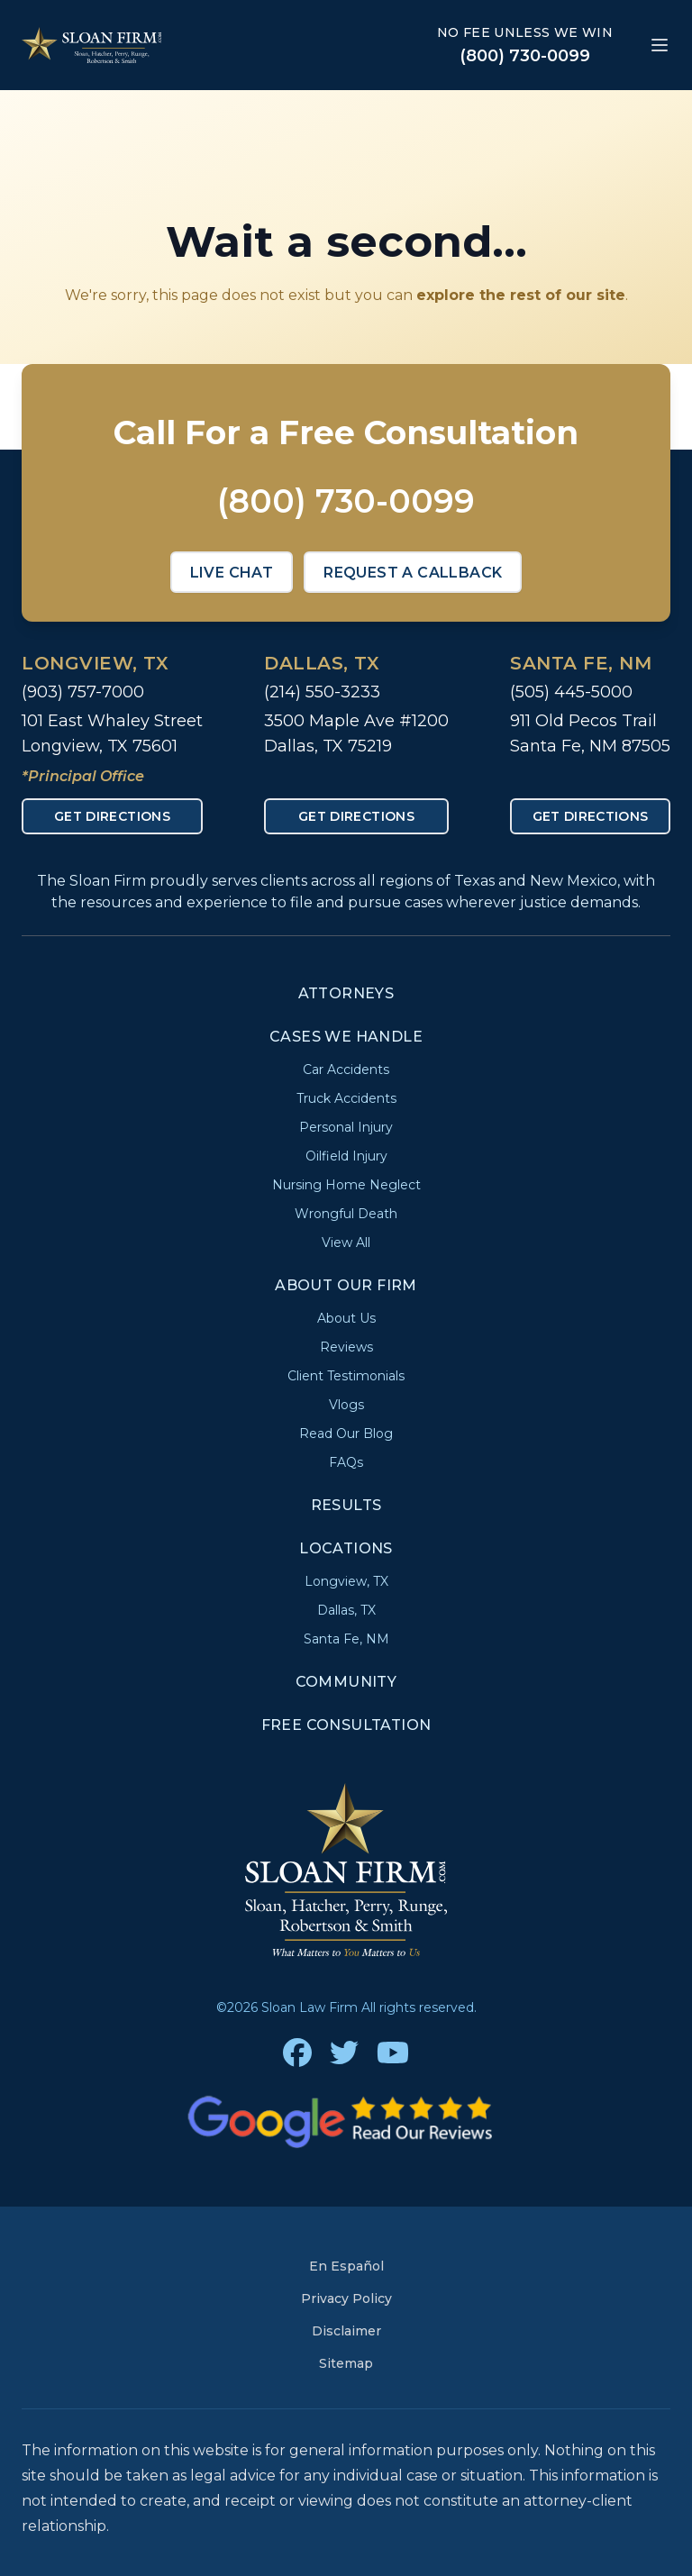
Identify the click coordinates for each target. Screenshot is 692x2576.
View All (346, 1242)
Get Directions (112, 816)
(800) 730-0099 (525, 56)
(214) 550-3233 (322, 692)
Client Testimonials (346, 1376)
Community (346, 1681)
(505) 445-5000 (571, 692)
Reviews (346, 1347)
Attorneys (346, 993)
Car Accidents (346, 1069)
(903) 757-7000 (83, 692)
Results (346, 1505)
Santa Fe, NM (580, 663)
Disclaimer (346, 2331)
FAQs (346, 1462)
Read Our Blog (346, 1433)
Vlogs (346, 1405)
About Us (346, 1318)
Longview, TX (95, 663)
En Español (346, 2266)
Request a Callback (412, 572)
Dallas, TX (321, 663)
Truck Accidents (346, 1098)
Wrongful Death (346, 1214)
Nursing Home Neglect (346, 1185)
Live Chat (232, 572)
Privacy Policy (346, 2298)
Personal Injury (346, 1127)
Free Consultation (346, 1725)
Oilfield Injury (346, 1156)
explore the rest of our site (520, 295)
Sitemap (346, 2363)
